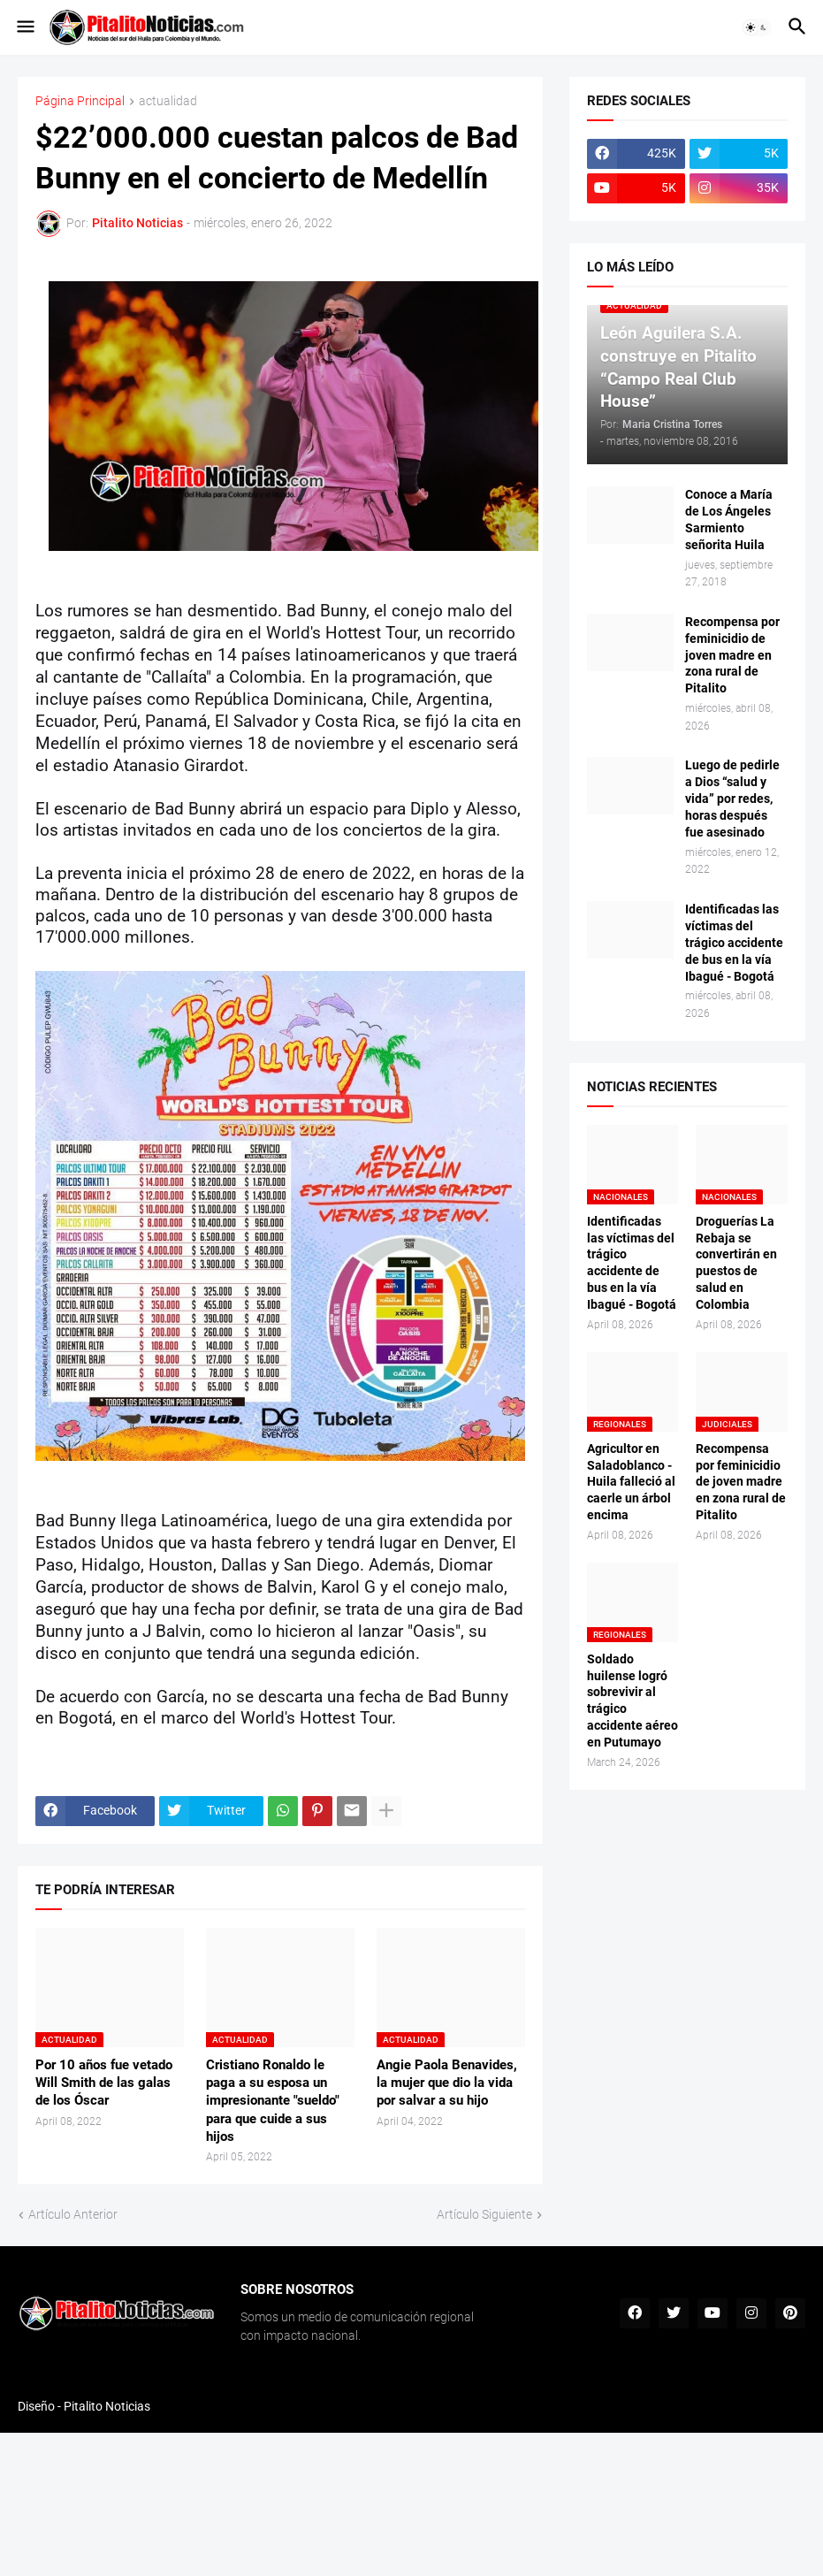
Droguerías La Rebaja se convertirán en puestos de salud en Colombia (736, 1262)
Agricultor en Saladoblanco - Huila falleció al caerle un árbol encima (631, 1482)
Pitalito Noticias (107, 2406)
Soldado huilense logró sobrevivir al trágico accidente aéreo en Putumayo (632, 1700)
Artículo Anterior (73, 2214)
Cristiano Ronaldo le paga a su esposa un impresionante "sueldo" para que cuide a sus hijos (272, 2100)
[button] (24, 27)
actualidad (168, 101)
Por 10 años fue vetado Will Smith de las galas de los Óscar (103, 2083)
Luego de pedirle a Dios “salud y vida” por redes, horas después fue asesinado (732, 798)
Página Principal (80, 101)
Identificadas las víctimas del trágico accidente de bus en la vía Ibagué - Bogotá (734, 942)
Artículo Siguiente (484, 2214)
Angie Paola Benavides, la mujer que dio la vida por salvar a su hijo (447, 2083)
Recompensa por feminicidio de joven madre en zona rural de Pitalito (732, 655)
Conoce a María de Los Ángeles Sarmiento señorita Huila (729, 519)
